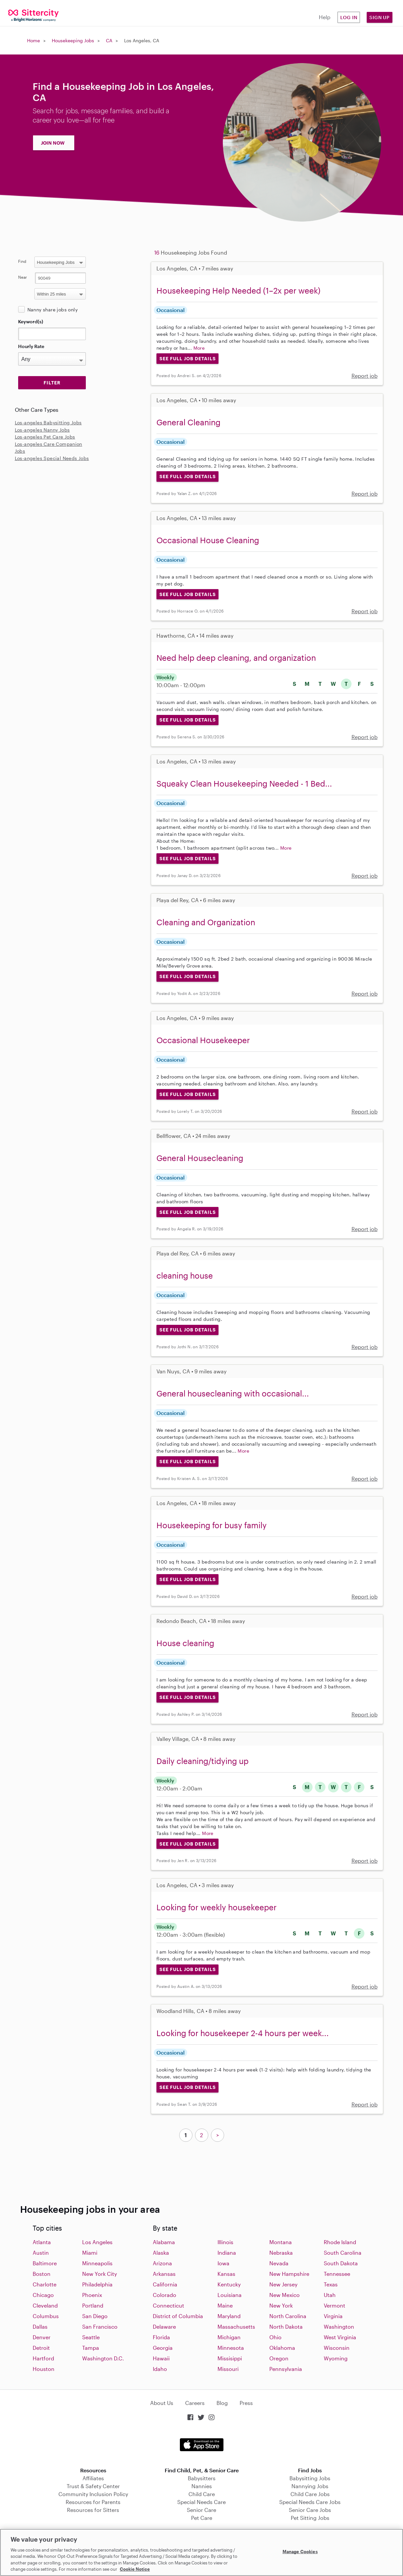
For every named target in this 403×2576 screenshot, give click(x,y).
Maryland (229, 2316)
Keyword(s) (30, 321)
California (165, 2284)
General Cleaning (188, 422)
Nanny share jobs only (52, 309)
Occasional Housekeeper (203, 1040)
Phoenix (92, 2295)
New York (281, 2305)
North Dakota (286, 2326)
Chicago (43, 2295)
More (199, 348)
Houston (43, 2369)
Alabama (164, 2242)
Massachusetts (236, 2326)
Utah (330, 2295)
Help (324, 17)
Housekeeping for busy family (211, 1525)
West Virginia (340, 2337)
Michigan (229, 2337)
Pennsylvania (285, 2369)
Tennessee (337, 2274)
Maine (225, 2305)
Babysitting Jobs (309, 2478)
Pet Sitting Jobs (310, 2518)
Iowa (223, 2263)
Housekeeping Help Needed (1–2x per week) (238, 290)
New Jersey (283, 2284)
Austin (41, 2252)
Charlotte (44, 2284)
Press (246, 2403)
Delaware (164, 2326)
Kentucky (229, 2284)
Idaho (160, 2369)
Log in (348, 17)
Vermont (334, 2305)
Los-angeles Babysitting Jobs (48, 422)
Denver (41, 2337)
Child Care (201, 2494)
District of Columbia (178, 2316)
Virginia (333, 2316)
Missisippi (230, 2358)
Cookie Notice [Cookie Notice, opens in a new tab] (135, 2569)
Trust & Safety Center (93, 2486)
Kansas (226, 2274)
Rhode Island (340, 2242)
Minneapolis (97, 2263)
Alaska (161, 2252)
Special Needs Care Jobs (310, 2502)
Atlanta (42, 2242)
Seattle (91, 2337)
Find (22, 261)
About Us (161, 2403)
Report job (365, 375)
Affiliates (93, 2478)
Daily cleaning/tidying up (202, 1761)
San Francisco (100, 2326)
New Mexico (284, 2295)
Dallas (40, 2326)
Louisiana (230, 2295)
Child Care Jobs (310, 2494)
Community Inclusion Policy (93, 2494)
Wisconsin (337, 2348)
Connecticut (168, 2305)
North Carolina (287, 2316)
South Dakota (341, 2263)
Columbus (46, 2316)
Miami (89, 2252)
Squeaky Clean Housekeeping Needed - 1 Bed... (244, 783)
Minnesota (231, 2348)
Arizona (162, 2263)
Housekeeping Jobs (73, 40)
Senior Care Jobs (310, 2510)
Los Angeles (97, 2242)
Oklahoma (282, 2348)
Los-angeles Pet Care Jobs (45, 437)
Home (33, 40)
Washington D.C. (103, 2358)
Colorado (164, 2295)
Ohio (275, 2337)
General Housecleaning (199, 1158)
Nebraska (281, 2252)
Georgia (163, 2348)
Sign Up (379, 17)
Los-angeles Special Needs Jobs (52, 458)
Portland (92, 2305)
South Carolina (342, 2252)
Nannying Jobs (309, 2486)
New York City (99, 2274)
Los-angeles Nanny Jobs (42, 430)
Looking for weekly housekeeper (216, 1907)
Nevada (278, 2263)
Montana (280, 2242)
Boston (41, 2274)
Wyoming (336, 2358)
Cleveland (45, 2305)
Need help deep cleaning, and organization (236, 657)
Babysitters (202, 2478)
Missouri (228, 2369)
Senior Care (201, 2510)
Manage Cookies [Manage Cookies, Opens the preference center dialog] (300, 2551)
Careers (195, 2403)
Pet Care (201, 2518)
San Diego (95, 2316)
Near (22, 277)
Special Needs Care (201, 2502)
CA (109, 40)
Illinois (225, 2242)
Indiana (227, 2252)
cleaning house (184, 1275)
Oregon (278, 2358)
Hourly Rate (31, 346)
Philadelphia (97, 2284)
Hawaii (161, 2358)
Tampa (90, 2348)
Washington (339, 2326)
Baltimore (45, 2263)
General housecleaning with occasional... (232, 1393)
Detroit (41, 2348)
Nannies (201, 2486)
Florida (161, 2337)
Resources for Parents (93, 2502)
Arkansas (164, 2274)
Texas (331, 2284)
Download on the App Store (201, 2444)
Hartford (43, 2358)
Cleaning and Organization (205, 922)
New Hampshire (289, 2274)
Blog (222, 2403)
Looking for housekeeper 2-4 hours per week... (242, 2033)
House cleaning (185, 1643)
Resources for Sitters (93, 2510)
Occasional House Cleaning (207, 540)
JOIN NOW (53, 143)
